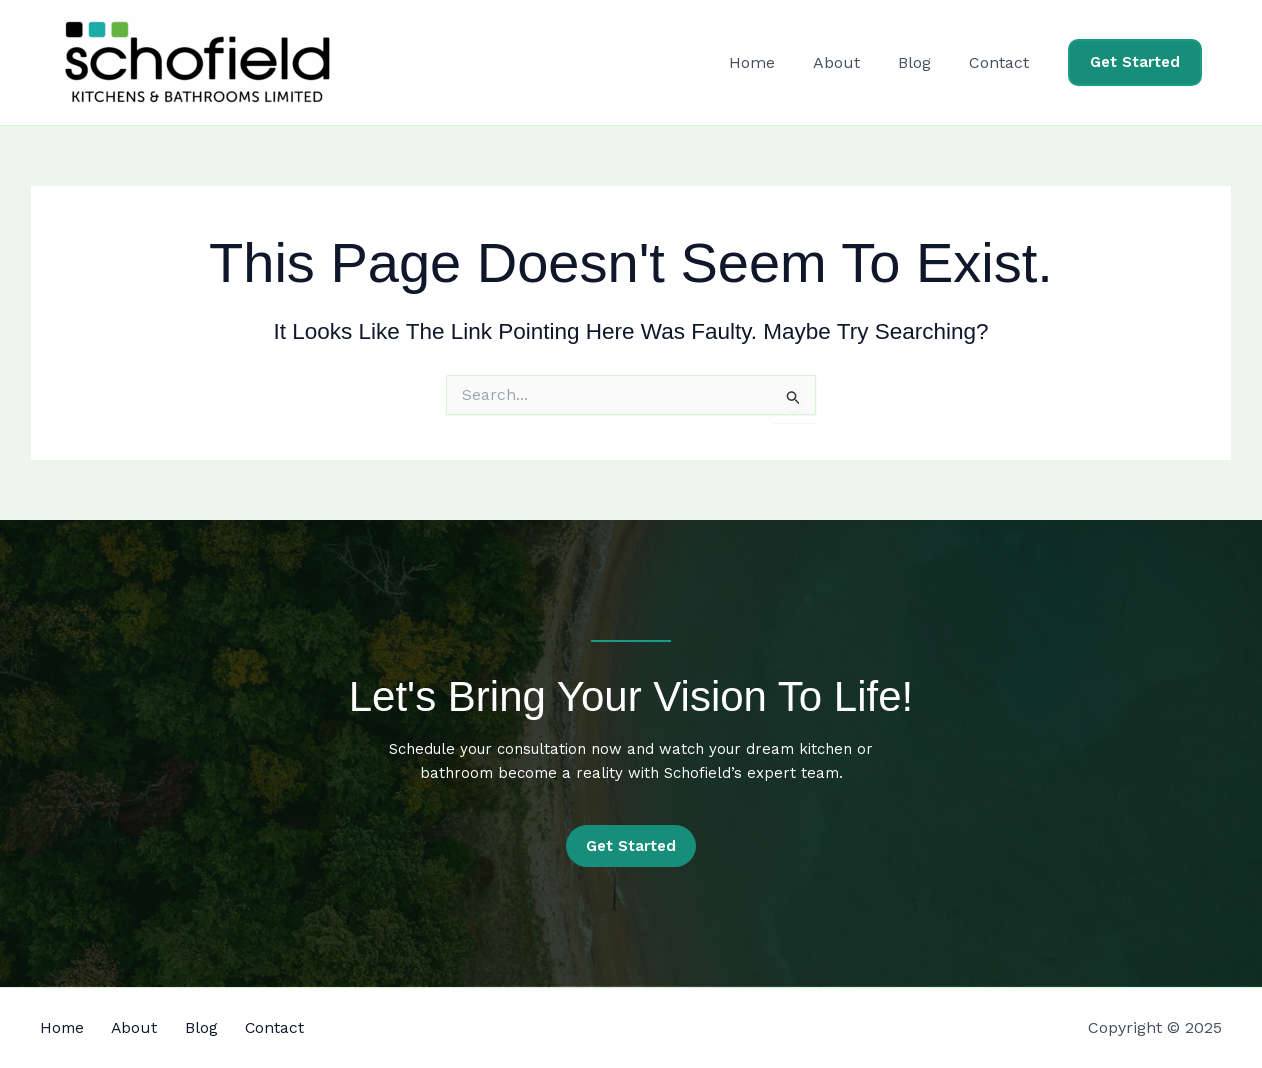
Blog (923, 62)
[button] (1135, 62)
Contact (1002, 62)
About (851, 62)
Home (773, 62)
